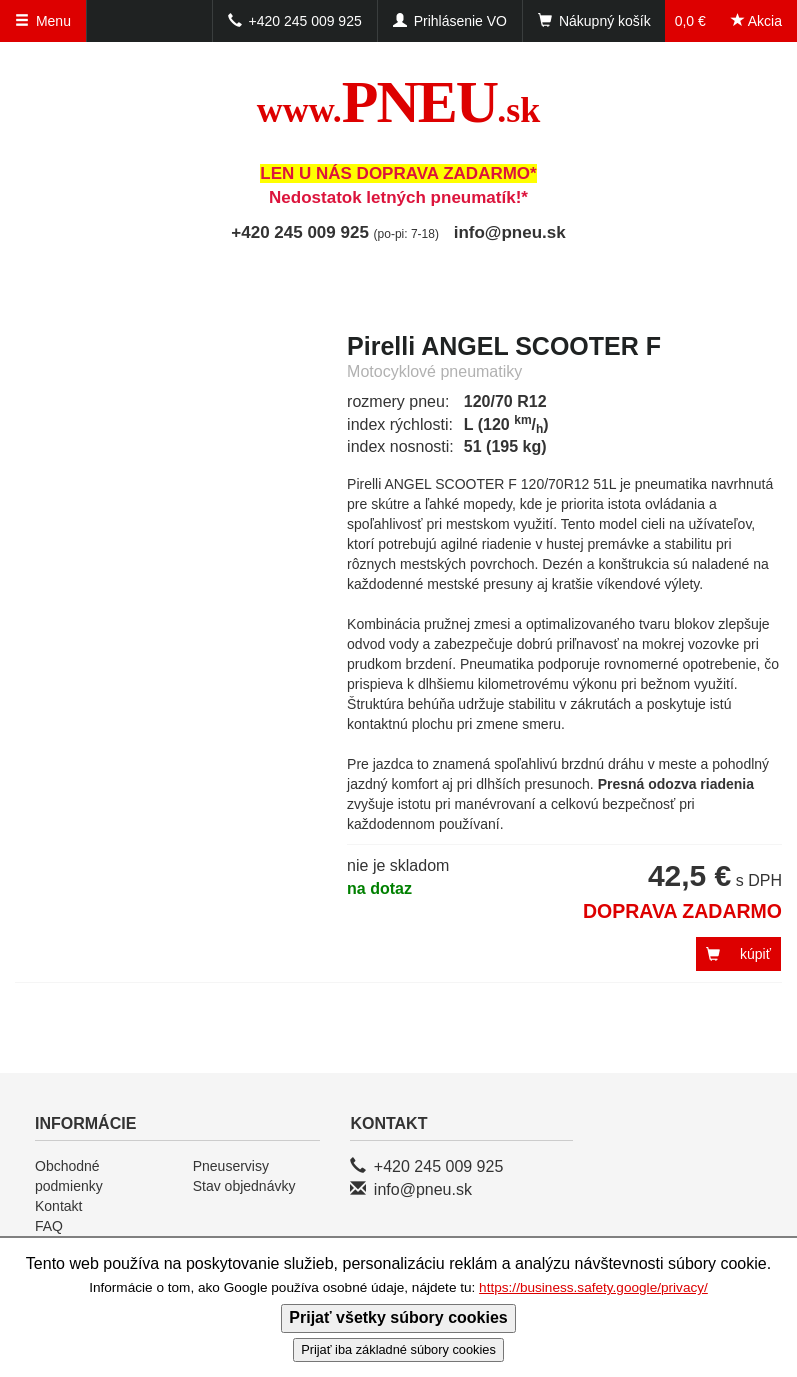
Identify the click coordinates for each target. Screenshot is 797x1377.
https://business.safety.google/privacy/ (593, 1287)
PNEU (398, 102)
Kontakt (58, 1206)
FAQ (49, 1226)
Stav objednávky (244, 1186)
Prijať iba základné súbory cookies (398, 1349)
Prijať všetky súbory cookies (398, 1317)
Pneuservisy (231, 1166)
